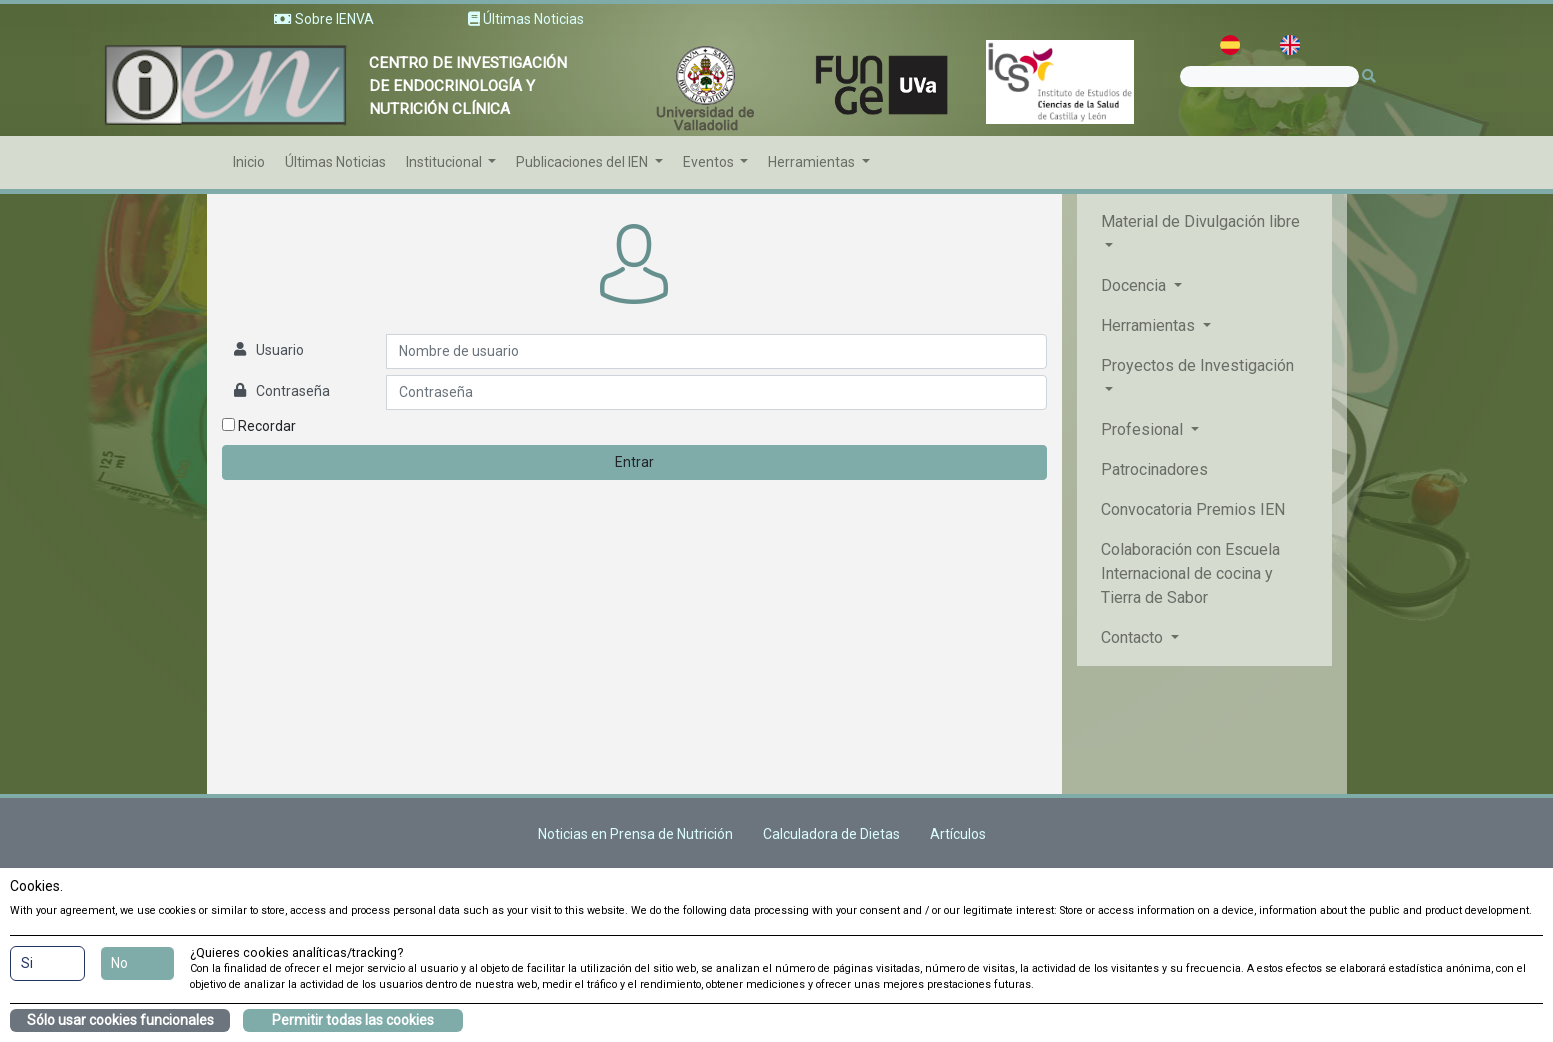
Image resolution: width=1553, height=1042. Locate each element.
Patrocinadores (1154, 469)
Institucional (445, 162)
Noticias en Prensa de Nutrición (635, 834)
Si (27, 963)
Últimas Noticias (335, 162)
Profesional (1144, 429)
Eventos (710, 162)
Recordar (259, 426)
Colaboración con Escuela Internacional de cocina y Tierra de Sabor (1190, 573)
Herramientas (813, 162)
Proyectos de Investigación (1197, 365)
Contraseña (293, 391)
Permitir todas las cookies (353, 1020)
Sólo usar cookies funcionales (120, 1020)
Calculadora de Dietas (831, 834)
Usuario (280, 350)
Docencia (1135, 285)
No (119, 963)
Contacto (1134, 637)
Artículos (958, 834)
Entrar (634, 462)
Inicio (249, 162)
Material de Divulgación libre (1200, 221)
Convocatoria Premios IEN (1193, 509)
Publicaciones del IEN (583, 162)
